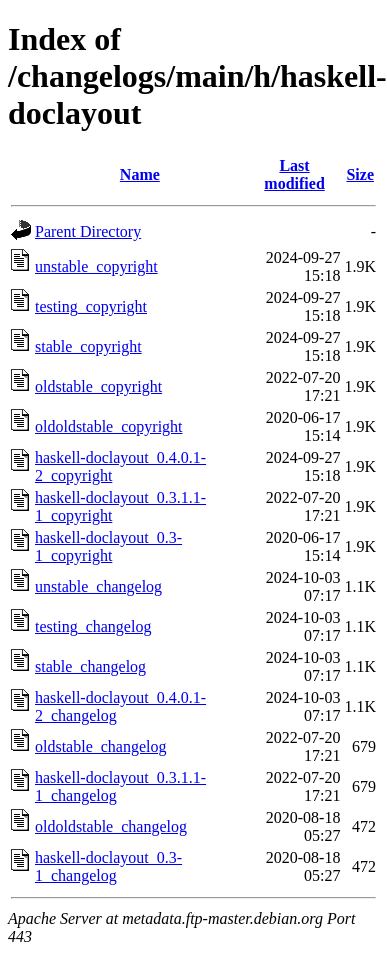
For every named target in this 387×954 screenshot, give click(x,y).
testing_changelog (93, 626)
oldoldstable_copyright (109, 426)
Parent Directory (88, 231)
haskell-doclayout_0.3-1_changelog (108, 866)
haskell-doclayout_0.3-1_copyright (108, 546)
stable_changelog (90, 666)
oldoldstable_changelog (111, 826)
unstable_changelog (98, 586)
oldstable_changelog (101, 746)
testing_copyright (91, 306)
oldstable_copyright (98, 386)
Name (140, 174)
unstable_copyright (96, 266)
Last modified (294, 174)
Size (360, 174)
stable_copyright (88, 346)
